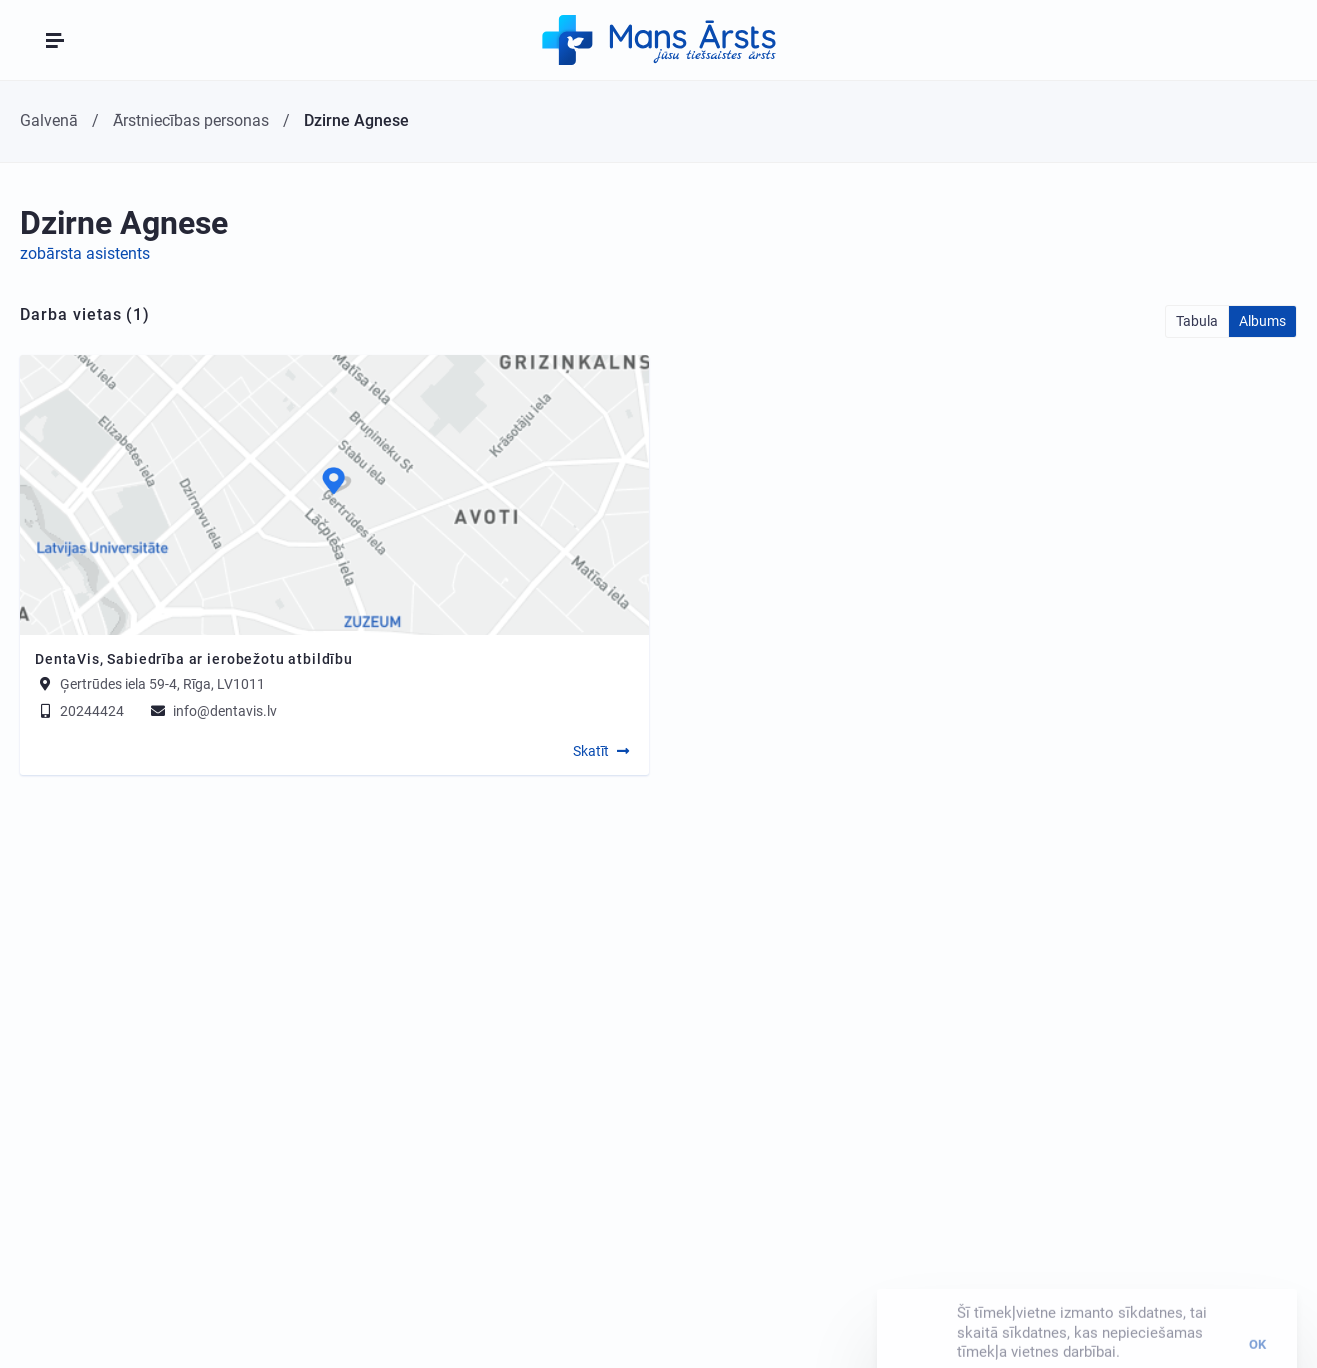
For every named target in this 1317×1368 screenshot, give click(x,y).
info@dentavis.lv (212, 711)
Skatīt (591, 751)
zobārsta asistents (85, 253)
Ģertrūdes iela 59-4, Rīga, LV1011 (162, 684)
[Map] (334, 495)
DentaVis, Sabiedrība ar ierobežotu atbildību (194, 659)
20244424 (79, 711)
